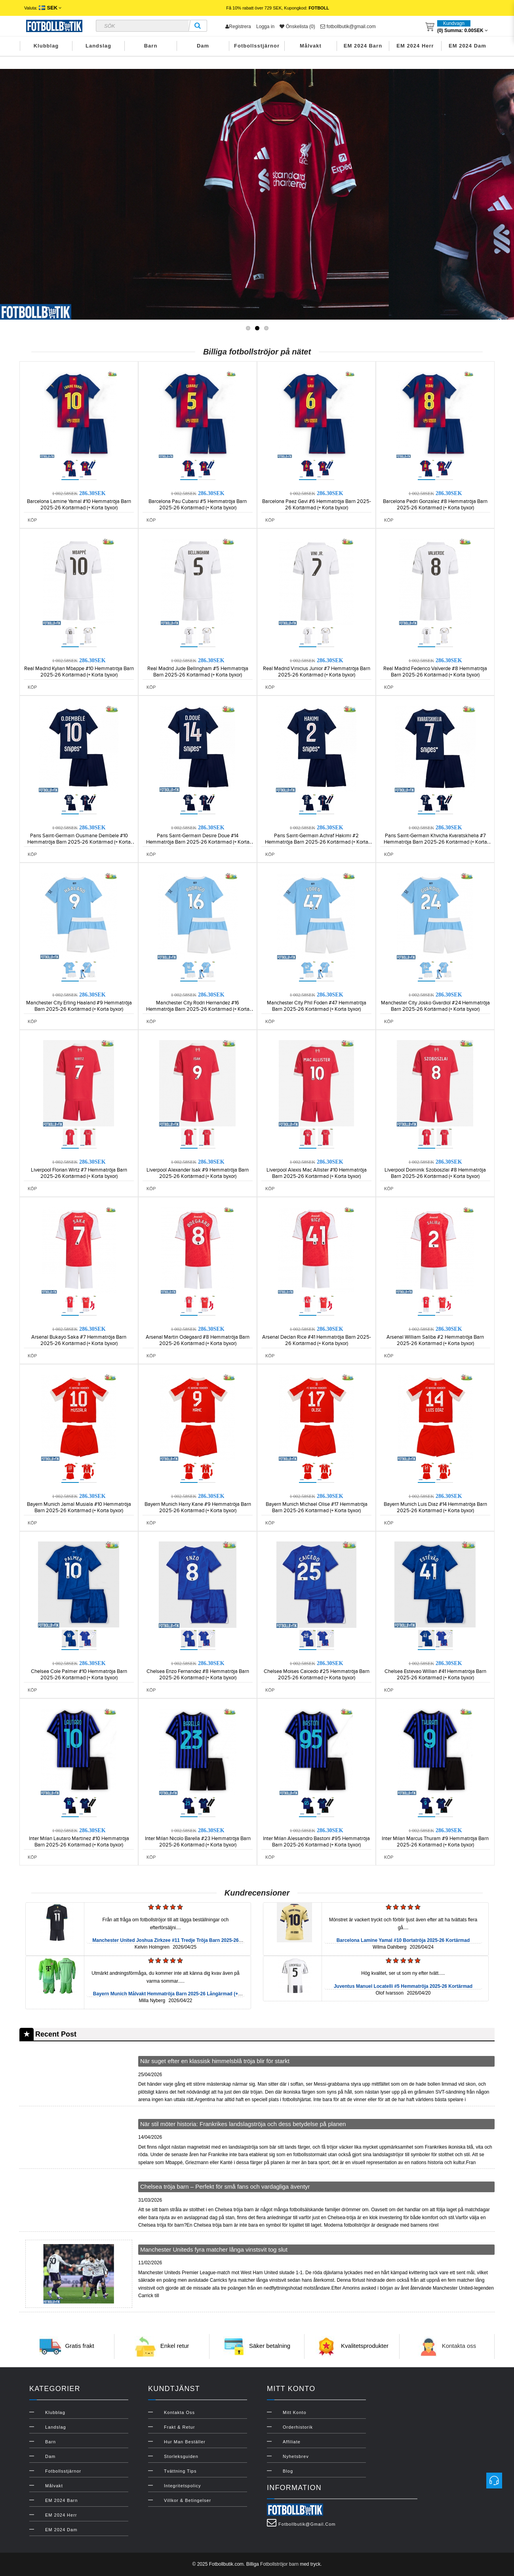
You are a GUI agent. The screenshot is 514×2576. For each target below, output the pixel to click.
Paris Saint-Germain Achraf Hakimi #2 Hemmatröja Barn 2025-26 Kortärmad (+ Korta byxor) (316, 842)
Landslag (98, 46)
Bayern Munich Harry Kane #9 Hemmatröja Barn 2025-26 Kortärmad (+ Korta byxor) (198, 1507)
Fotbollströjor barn (279, 2564)
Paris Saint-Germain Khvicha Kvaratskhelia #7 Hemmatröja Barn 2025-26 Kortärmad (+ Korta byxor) (435, 842)
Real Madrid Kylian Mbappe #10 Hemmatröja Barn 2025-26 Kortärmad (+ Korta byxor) (79, 671)
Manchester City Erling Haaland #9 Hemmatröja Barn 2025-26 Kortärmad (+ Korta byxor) (79, 1006)
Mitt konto (294, 2412)
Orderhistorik (298, 2427)
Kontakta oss (459, 2346)
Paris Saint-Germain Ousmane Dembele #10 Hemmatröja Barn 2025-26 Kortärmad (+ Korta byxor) (79, 842)
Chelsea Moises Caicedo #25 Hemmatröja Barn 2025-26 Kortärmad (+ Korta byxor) (316, 1674)
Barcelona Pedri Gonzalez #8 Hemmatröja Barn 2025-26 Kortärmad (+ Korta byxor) (435, 504)
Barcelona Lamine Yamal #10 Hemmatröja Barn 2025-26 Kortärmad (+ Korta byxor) (79, 504)
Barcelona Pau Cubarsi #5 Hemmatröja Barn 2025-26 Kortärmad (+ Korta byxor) (197, 504)
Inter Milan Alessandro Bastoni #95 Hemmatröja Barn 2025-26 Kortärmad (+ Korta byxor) (316, 1841)
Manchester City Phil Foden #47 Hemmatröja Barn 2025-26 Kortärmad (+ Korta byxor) (316, 1006)
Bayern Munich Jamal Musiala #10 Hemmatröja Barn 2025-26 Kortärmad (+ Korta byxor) (79, 1507)
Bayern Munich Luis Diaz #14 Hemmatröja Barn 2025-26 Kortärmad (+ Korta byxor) (435, 1507)
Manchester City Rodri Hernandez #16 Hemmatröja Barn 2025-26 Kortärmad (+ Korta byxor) (197, 1009)
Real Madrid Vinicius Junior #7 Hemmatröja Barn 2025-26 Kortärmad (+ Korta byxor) (316, 671)
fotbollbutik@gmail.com (348, 26)
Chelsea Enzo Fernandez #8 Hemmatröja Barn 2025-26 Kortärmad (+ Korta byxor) (198, 1674)
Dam (203, 46)
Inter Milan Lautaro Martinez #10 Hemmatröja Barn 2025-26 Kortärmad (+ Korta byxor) (79, 1841)
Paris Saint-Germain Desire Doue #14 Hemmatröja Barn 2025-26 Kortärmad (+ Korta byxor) (197, 842)
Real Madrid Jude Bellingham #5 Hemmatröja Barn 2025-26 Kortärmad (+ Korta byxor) (197, 671)
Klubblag (46, 46)
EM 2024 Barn (363, 46)
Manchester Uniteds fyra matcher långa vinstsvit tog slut (213, 2249)
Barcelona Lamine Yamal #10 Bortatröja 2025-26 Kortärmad (403, 1940)
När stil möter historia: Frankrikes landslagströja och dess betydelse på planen (243, 2124)
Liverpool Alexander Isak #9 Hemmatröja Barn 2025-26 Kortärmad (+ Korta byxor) (198, 1173)
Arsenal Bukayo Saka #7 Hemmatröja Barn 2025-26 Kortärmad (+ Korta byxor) (78, 1340)
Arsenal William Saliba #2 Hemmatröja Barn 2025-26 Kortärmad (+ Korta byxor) (435, 1340)
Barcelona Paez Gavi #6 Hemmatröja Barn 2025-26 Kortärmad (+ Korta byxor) (316, 504)
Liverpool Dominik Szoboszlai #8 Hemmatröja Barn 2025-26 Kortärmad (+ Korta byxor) (435, 1173)
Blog (288, 2471)
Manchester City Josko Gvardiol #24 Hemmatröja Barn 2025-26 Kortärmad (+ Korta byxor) (435, 1006)
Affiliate (292, 2441)
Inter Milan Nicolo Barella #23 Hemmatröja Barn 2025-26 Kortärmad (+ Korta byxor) (198, 1841)
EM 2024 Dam (467, 46)
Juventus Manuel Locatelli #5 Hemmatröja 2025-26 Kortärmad (403, 1986)
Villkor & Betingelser (187, 2500)
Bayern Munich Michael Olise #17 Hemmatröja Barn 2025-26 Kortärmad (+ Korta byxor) (316, 1507)
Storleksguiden (181, 2456)
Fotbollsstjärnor (257, 46)
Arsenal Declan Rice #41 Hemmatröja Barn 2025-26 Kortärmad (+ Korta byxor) (316, 1340)
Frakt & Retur (179, 2427)
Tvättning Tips (180, 2471)
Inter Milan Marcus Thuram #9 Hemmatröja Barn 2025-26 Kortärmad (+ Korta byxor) (435, 1841)
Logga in (265, 26)
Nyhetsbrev (296, 2456)
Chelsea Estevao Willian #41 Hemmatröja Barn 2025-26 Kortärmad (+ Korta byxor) (435, 1674)
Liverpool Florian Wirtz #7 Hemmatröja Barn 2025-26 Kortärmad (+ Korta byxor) (79, 1173)
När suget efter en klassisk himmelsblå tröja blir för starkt (214, 2061)
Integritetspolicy (182, 2485)
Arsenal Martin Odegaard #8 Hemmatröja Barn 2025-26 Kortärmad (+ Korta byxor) (197, 1340)
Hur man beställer (185, 2441)
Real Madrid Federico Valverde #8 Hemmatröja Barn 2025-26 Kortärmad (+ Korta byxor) (435, 671)
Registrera (238, 26)
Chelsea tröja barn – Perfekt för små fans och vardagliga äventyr (225, 2186)
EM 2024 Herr (415, 46)
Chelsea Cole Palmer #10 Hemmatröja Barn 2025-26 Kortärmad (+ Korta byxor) (79, 1674)
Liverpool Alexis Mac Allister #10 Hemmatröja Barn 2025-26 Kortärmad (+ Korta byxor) (317, 1173)
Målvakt (311, 46)
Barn (151, 46)
